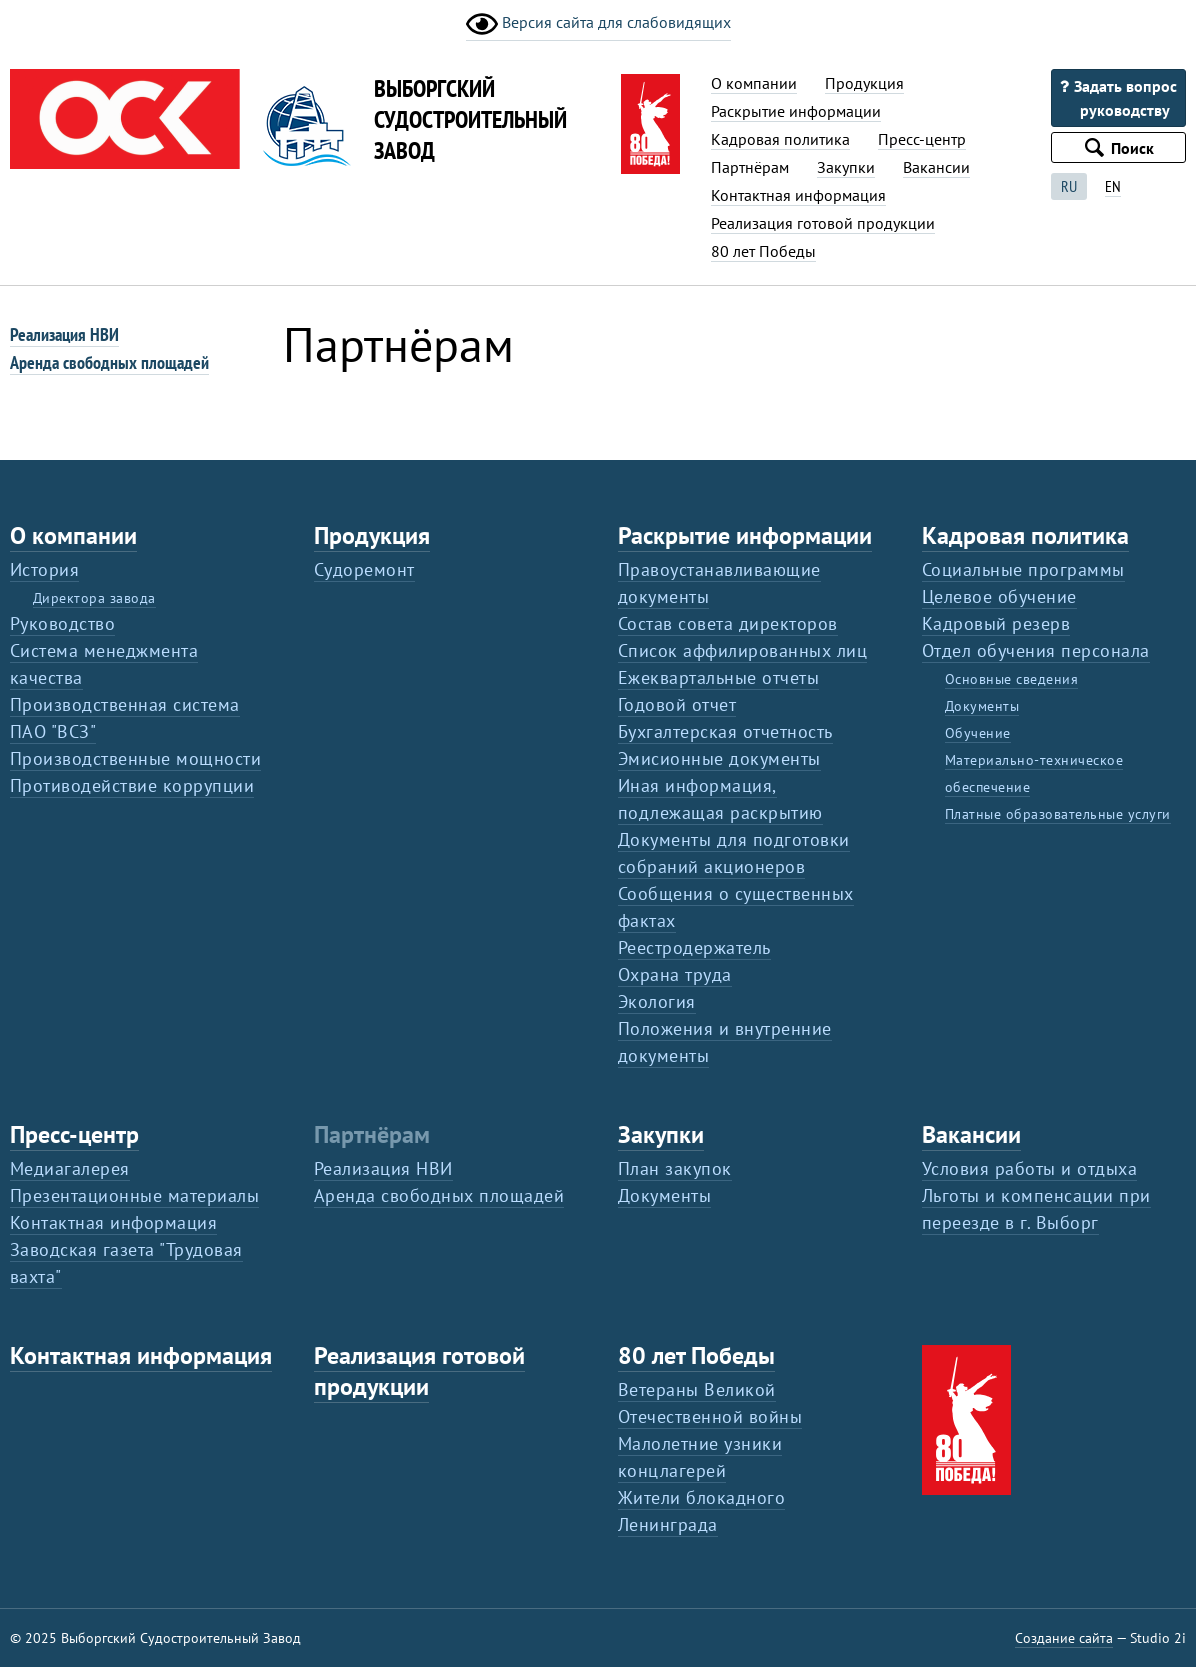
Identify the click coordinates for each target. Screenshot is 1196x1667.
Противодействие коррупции (132, 785)
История (44, 569)
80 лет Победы (763, 251)
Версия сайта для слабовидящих (598, 24)
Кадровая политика (780, 139)
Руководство (62, 623)
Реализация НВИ (64, 334)
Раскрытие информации (796, 111)
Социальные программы (1023, 569)
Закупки (846, 167)
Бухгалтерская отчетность (725, 731)
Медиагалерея (70, 1168)
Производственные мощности (135, 758)
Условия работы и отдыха (1029, 1168)
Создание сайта (1064, 1638)
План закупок (675, 1168)
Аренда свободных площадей (109, 362)
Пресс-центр (922, 139)
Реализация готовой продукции (823, 223)
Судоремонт (364, 569)
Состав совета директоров (728, 623)
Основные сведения (1011, 679)
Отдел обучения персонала (1036, 650)
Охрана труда (675, 974)
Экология (657, 1001)
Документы (982, 706)
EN (1113, 186)
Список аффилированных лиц (742, 650)
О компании (754, 83)
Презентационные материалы (134, 1195)
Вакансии (936, 167)
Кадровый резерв (996, 623)
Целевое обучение (999, 596)
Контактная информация (798, 195)
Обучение (978, 733)
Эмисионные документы (719, 758)
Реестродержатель (694, 947)
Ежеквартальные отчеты (718, 677)
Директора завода (94, 598)
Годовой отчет (677, 704)
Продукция (864, 83)
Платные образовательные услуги (1058, 814)
